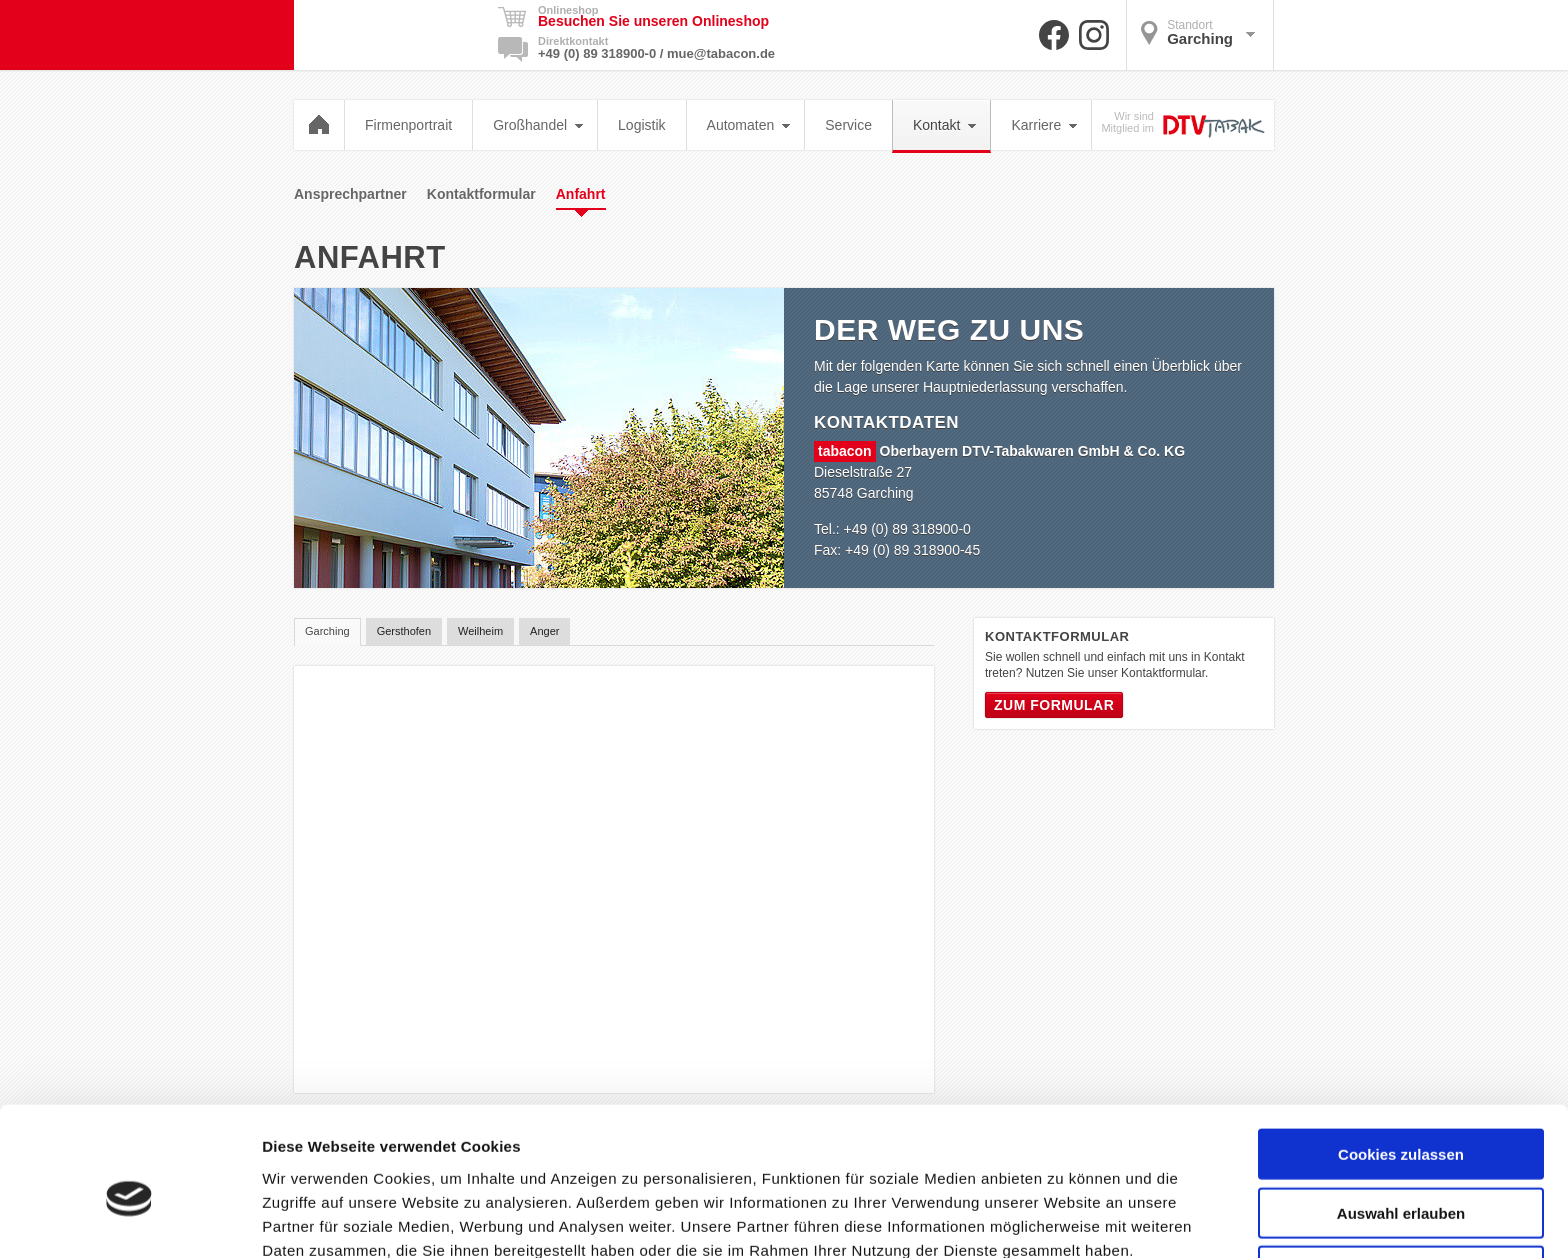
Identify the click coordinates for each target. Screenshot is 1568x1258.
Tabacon (389, 35)
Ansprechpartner (350, 194)
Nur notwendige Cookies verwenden (1401, 1184)
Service (848, 125)
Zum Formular (1054, 705)
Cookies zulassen (1401, 1058)
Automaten (749, 125)
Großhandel (538, 125)
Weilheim (480, 631)
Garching (1198, 32)
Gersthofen (404, 631)
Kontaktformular (481, 194)
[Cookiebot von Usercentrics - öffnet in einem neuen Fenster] (129, 1219)
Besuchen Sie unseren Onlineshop (653, 21)
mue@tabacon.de (721, 53)
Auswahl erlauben (1401, 1117)
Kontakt (944, 125)
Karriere (1044, 125)
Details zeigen (1063, 1218)
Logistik (641, 125)
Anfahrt (581, 198)
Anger (544, 631)
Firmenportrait (408, 125)
